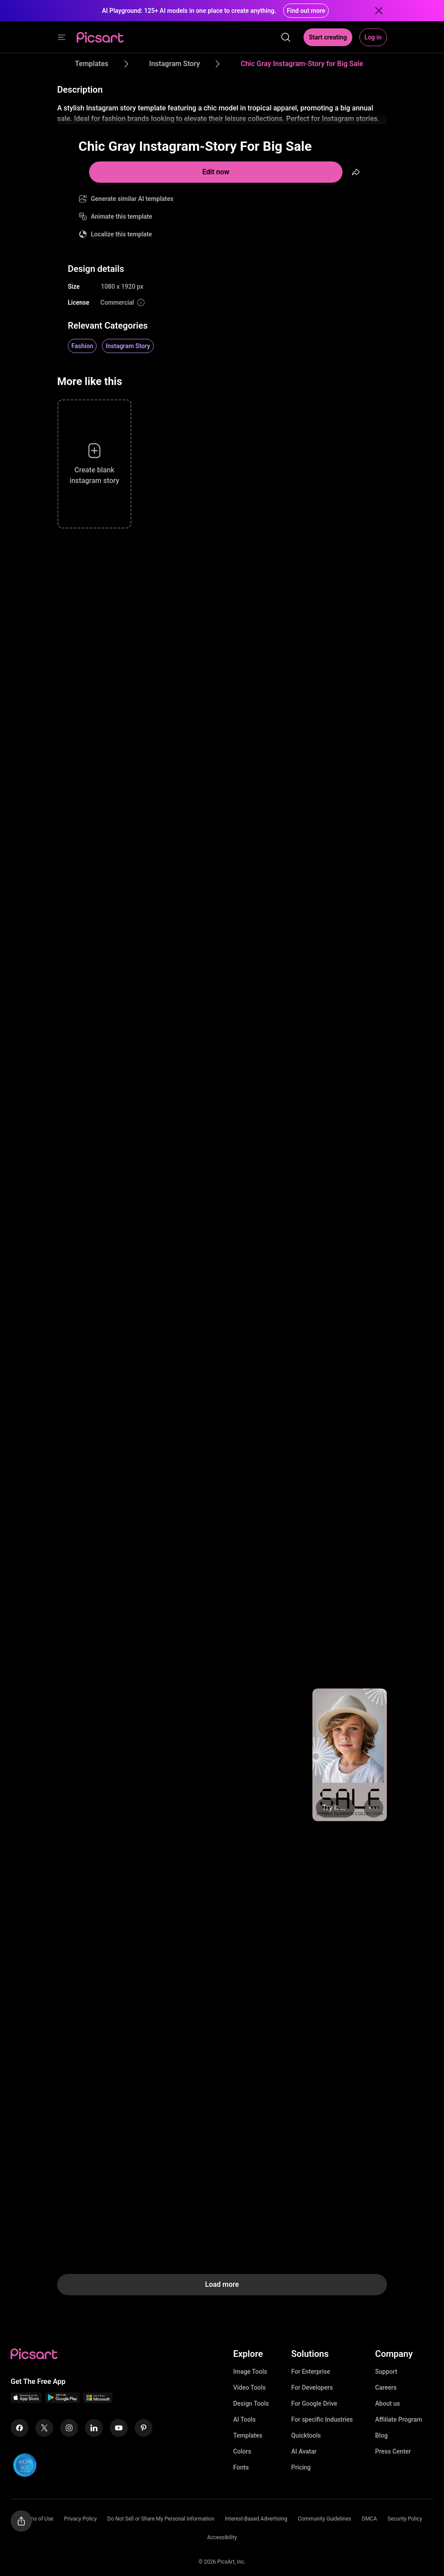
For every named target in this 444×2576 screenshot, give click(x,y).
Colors (242, 2451)
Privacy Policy (80, 2519)
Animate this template (121, 216)
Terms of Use (37, 2519)
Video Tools (249, 2387)
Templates (247, 2435)
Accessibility (222, 2537)
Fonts (241, 2467)
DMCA (369, 2519)
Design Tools (251, 2403)
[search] (285, 37)
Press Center (393, 2451)
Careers (386, 2387)
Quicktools (306, 2435)
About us (387, 2403)
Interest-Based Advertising (256, 2519)
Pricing (301, 2467)
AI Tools (244, 2419)
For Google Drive (314, 2403)
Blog (381, 2435)
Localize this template (121, 234)
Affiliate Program (398, 2419)
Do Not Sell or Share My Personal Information (160, 2519)
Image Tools (250, 2371)
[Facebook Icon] (19, 2428)
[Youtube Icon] (119, 2428)
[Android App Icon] (62, 2400)
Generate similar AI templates (132, 198)
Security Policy (405, 2519)
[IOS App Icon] (26, 2400)
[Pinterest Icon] (143, 2428)
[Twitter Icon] (44, 2428)
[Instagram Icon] (69, 2428)
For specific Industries (322, 2419)
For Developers (312, 2387)
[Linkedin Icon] (94, 2428)
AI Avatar (303, 2451)
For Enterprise (310, 2371)
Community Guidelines (324, 2519)
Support (386, 2371)
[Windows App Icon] (98, 2400)
